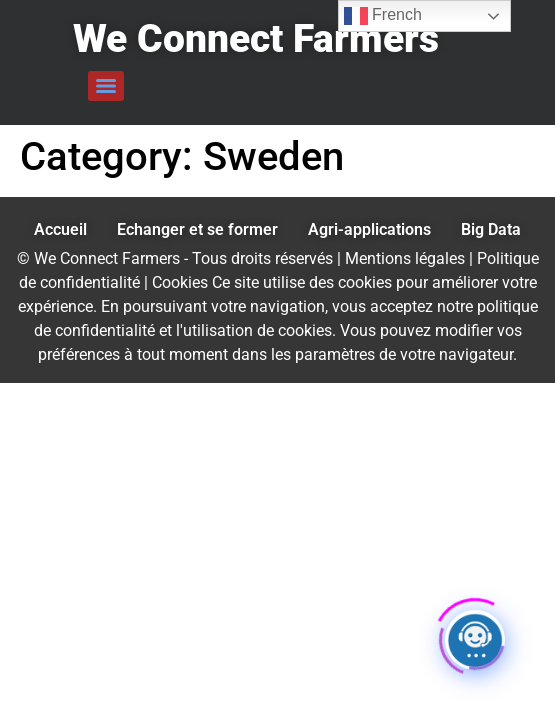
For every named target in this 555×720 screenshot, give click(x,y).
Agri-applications (369, 229)
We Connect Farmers (256, 39)
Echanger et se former (197, 229)
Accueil (60, 229)
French (383, 16)
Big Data (491, 229)
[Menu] (106, 86)
